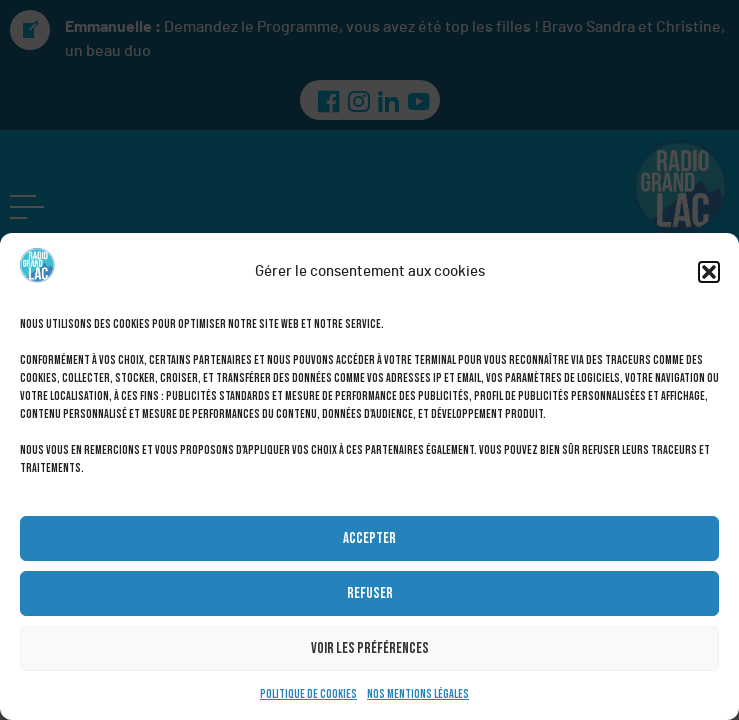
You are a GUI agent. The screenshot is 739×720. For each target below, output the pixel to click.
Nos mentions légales (418, 694)
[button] (709, 272)
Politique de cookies (308, 694)
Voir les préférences (370, 648)
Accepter (369, 538)
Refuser (370, 593)
